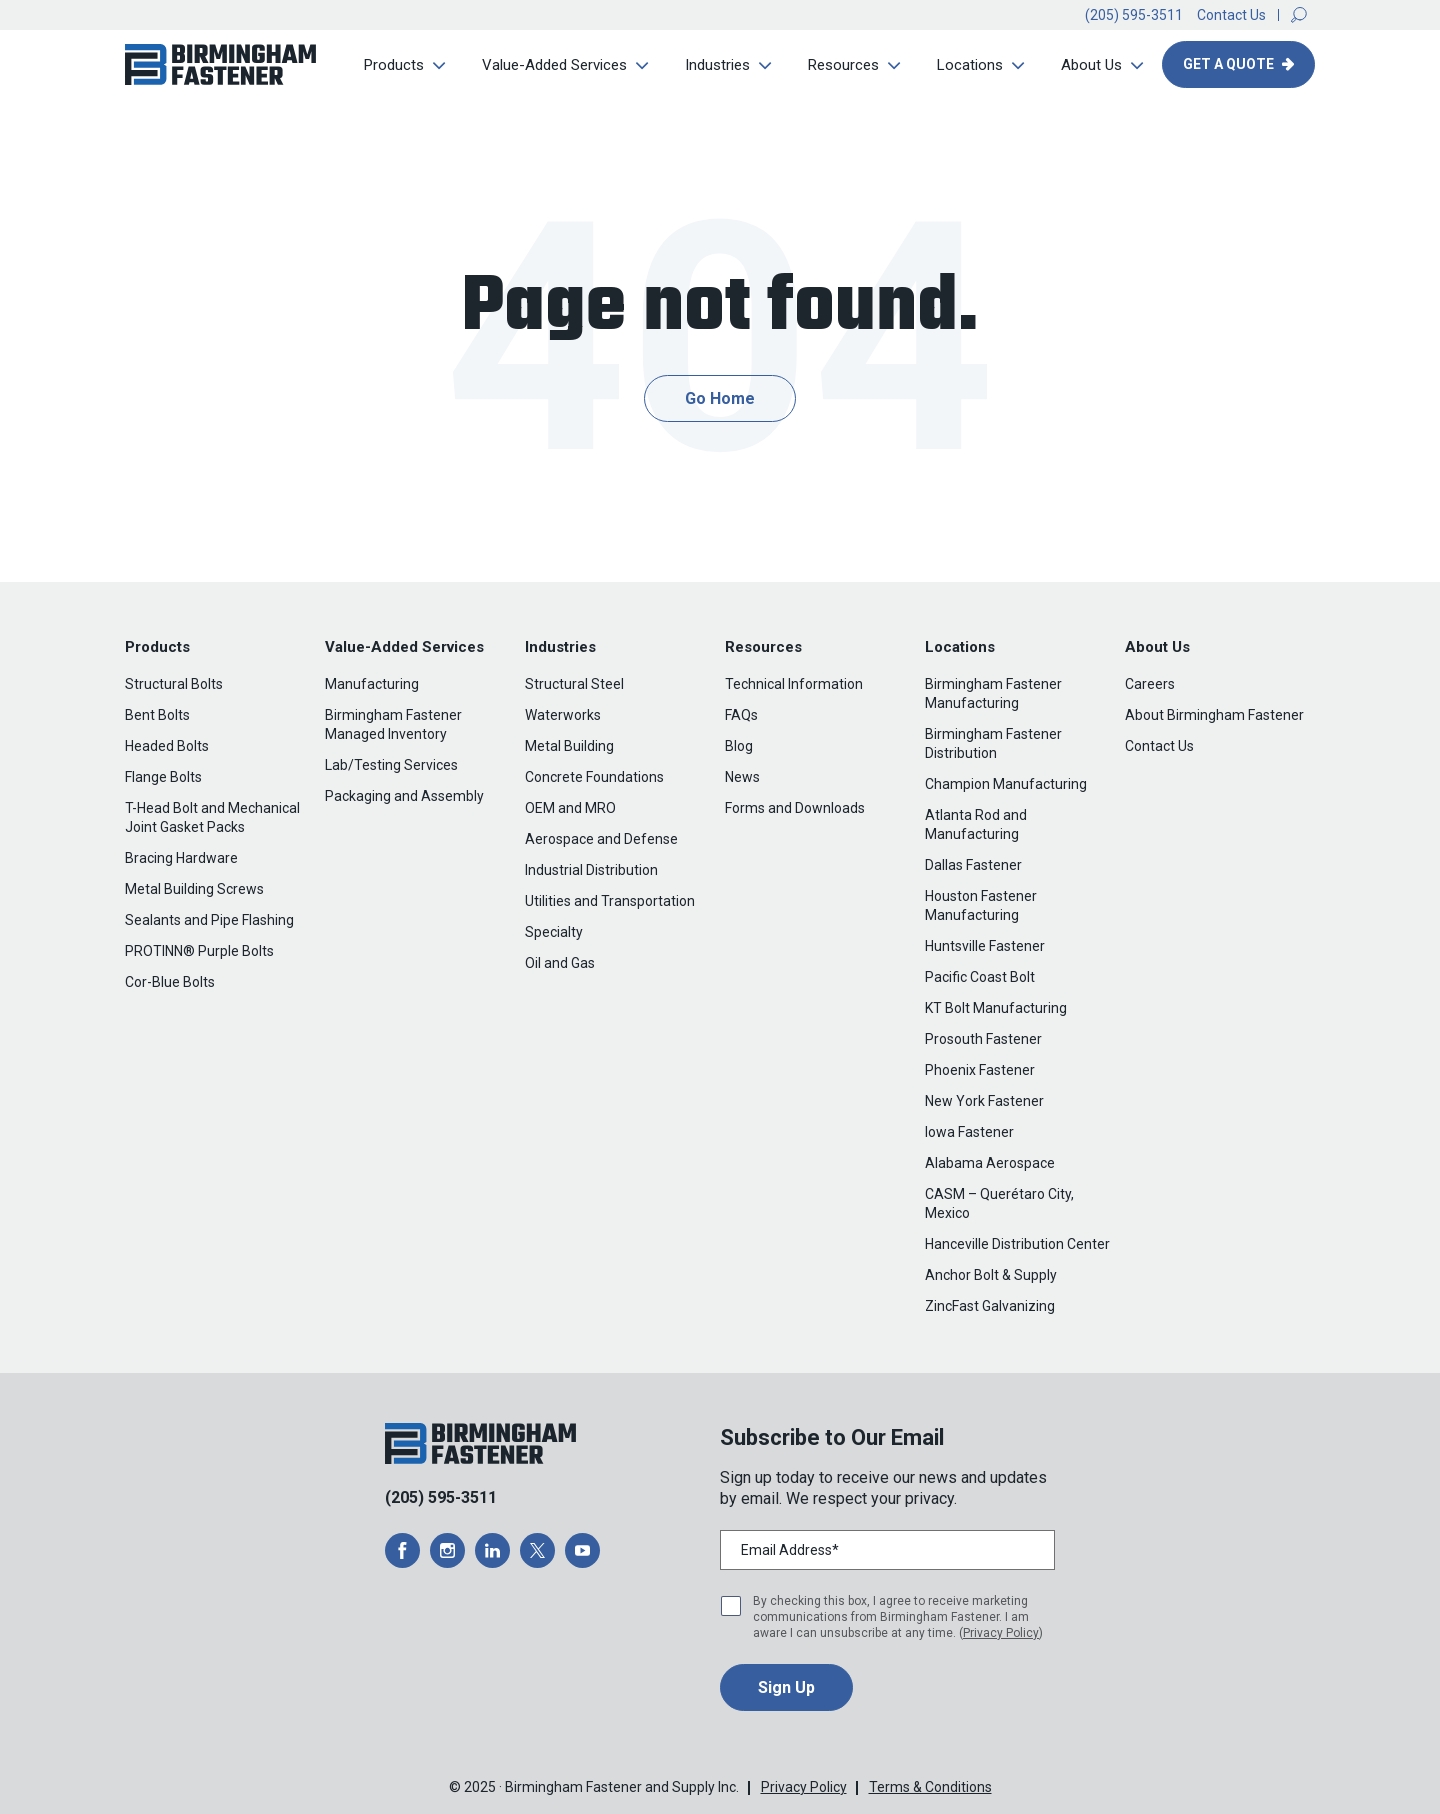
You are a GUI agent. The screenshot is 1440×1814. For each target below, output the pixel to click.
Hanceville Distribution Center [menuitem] (1017, 1244)
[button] (1299, 15)
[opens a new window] (402, 1550)
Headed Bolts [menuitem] (167, 746)
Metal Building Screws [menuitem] (194, 889)
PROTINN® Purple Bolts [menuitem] (199, 951)
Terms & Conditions (930, 1787)
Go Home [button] (720, 398)
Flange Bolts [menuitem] (163, 777)
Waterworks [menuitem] (563, 715)
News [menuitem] (742, 777)
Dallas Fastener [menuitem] (973, 865)
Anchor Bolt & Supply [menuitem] (991, 1275)
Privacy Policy (1001, 1633)
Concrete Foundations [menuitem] (594, 777)
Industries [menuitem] (717, 65)
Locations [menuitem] (970, 65)
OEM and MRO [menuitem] (570, 808)
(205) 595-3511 (1134, 15)
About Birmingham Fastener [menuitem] (1214, 715)
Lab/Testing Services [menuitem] (391, 765)
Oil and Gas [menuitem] (560, 963)
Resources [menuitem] (843, 65)
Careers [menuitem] (1150, 684)
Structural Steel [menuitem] (574, 684)
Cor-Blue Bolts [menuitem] (170, 982)
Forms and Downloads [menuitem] (795, 808)
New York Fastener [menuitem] (984, 1101)
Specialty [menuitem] (554, 932)
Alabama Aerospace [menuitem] (990, 1163)
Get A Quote (1230, 64)
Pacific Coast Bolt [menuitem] (980, 977)
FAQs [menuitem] (741, 715)
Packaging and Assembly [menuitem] (404, 796)
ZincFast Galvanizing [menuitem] (990, 1306)
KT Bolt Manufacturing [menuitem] (996, 1008)
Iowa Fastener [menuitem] (969, 1132)
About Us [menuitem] (1091, 65)
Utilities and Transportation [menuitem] (610, 901)
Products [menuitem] (394, 65)
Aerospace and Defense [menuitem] (601, 839)
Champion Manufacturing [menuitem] (1006, 784)
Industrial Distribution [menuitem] (591, 870)
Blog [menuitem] (739, 746)
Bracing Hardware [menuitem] (181, 858)
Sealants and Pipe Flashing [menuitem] (209, 920)
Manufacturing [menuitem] (372, 684)
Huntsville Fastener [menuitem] (985, 946)
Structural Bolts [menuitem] (174, 684)
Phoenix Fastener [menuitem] (980, 1070)
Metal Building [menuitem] (569, 746)
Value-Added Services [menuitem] (554, 65)
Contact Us (1231, 15)
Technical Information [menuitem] (794, 684)
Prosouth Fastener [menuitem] (983, 1039)
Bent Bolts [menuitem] (157, 715)
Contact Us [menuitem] (1159, 746)
